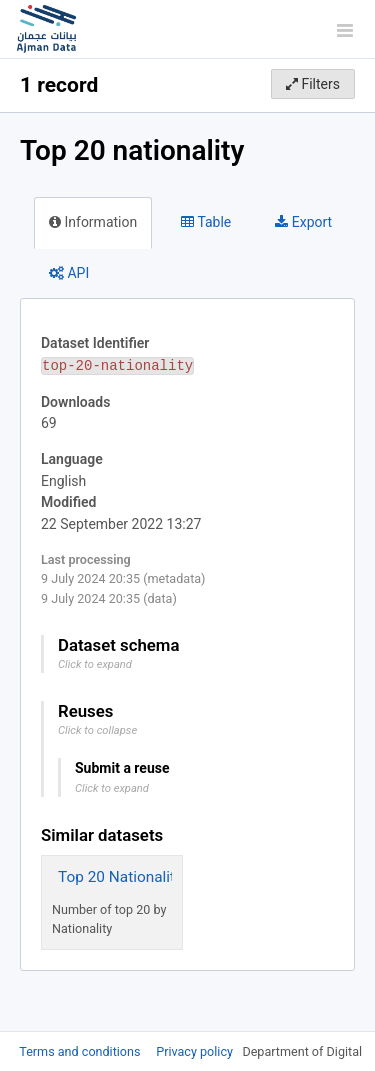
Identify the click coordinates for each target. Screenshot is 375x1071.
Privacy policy (196, 1051)
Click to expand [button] (95, 664)
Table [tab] (206, 222)
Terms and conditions (81, 1051)
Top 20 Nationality (120, 877)
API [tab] (69, 273)
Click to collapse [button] (97, 730)
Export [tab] (303, 222)
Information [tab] (93, 222)
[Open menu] (345, 30)
